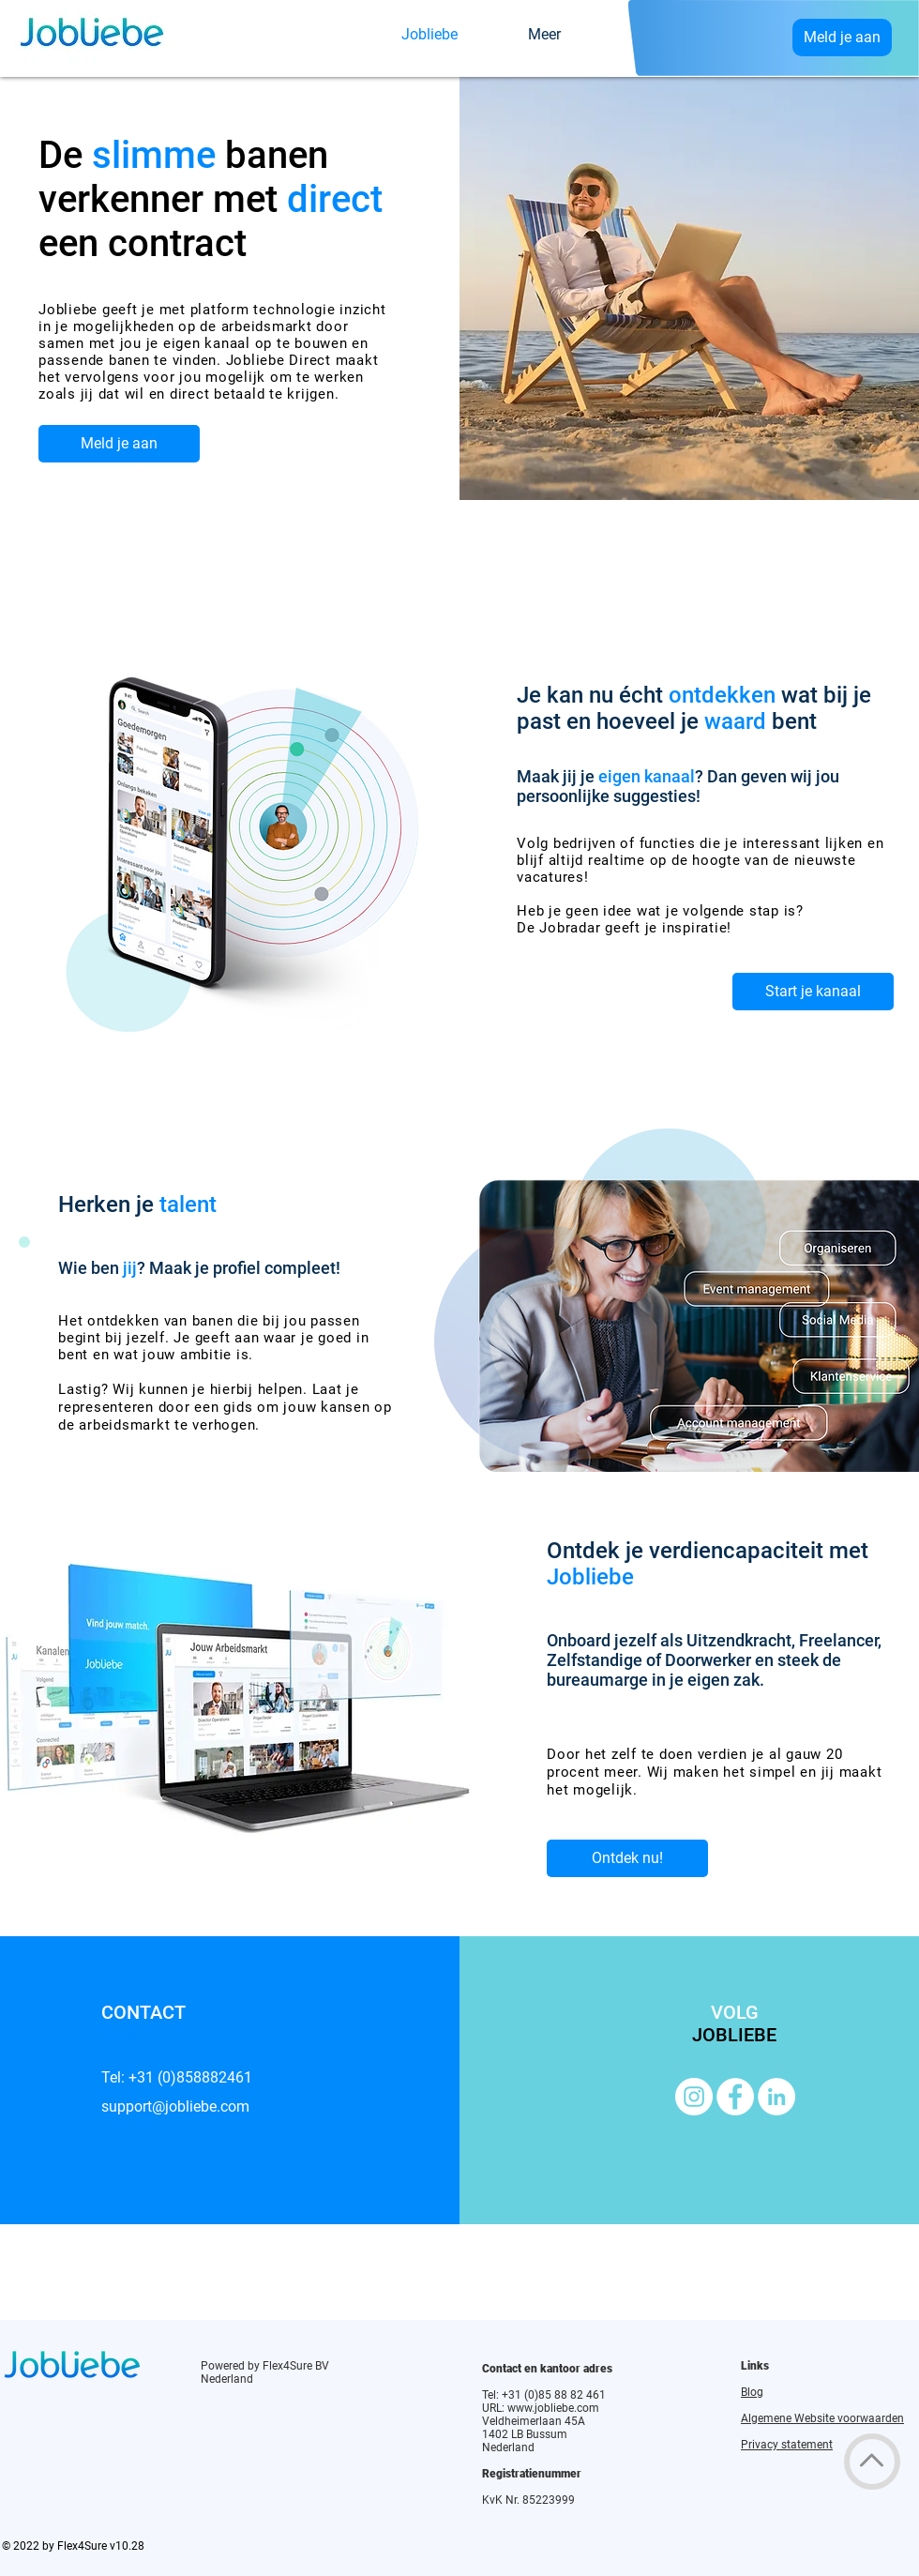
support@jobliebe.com (175, 2106)
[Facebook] (735, 2096)
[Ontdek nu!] (627, 1858)
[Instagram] (694, 2096)
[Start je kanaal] (813, 991)
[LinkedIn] (776, 2096)
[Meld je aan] (842, 37)
